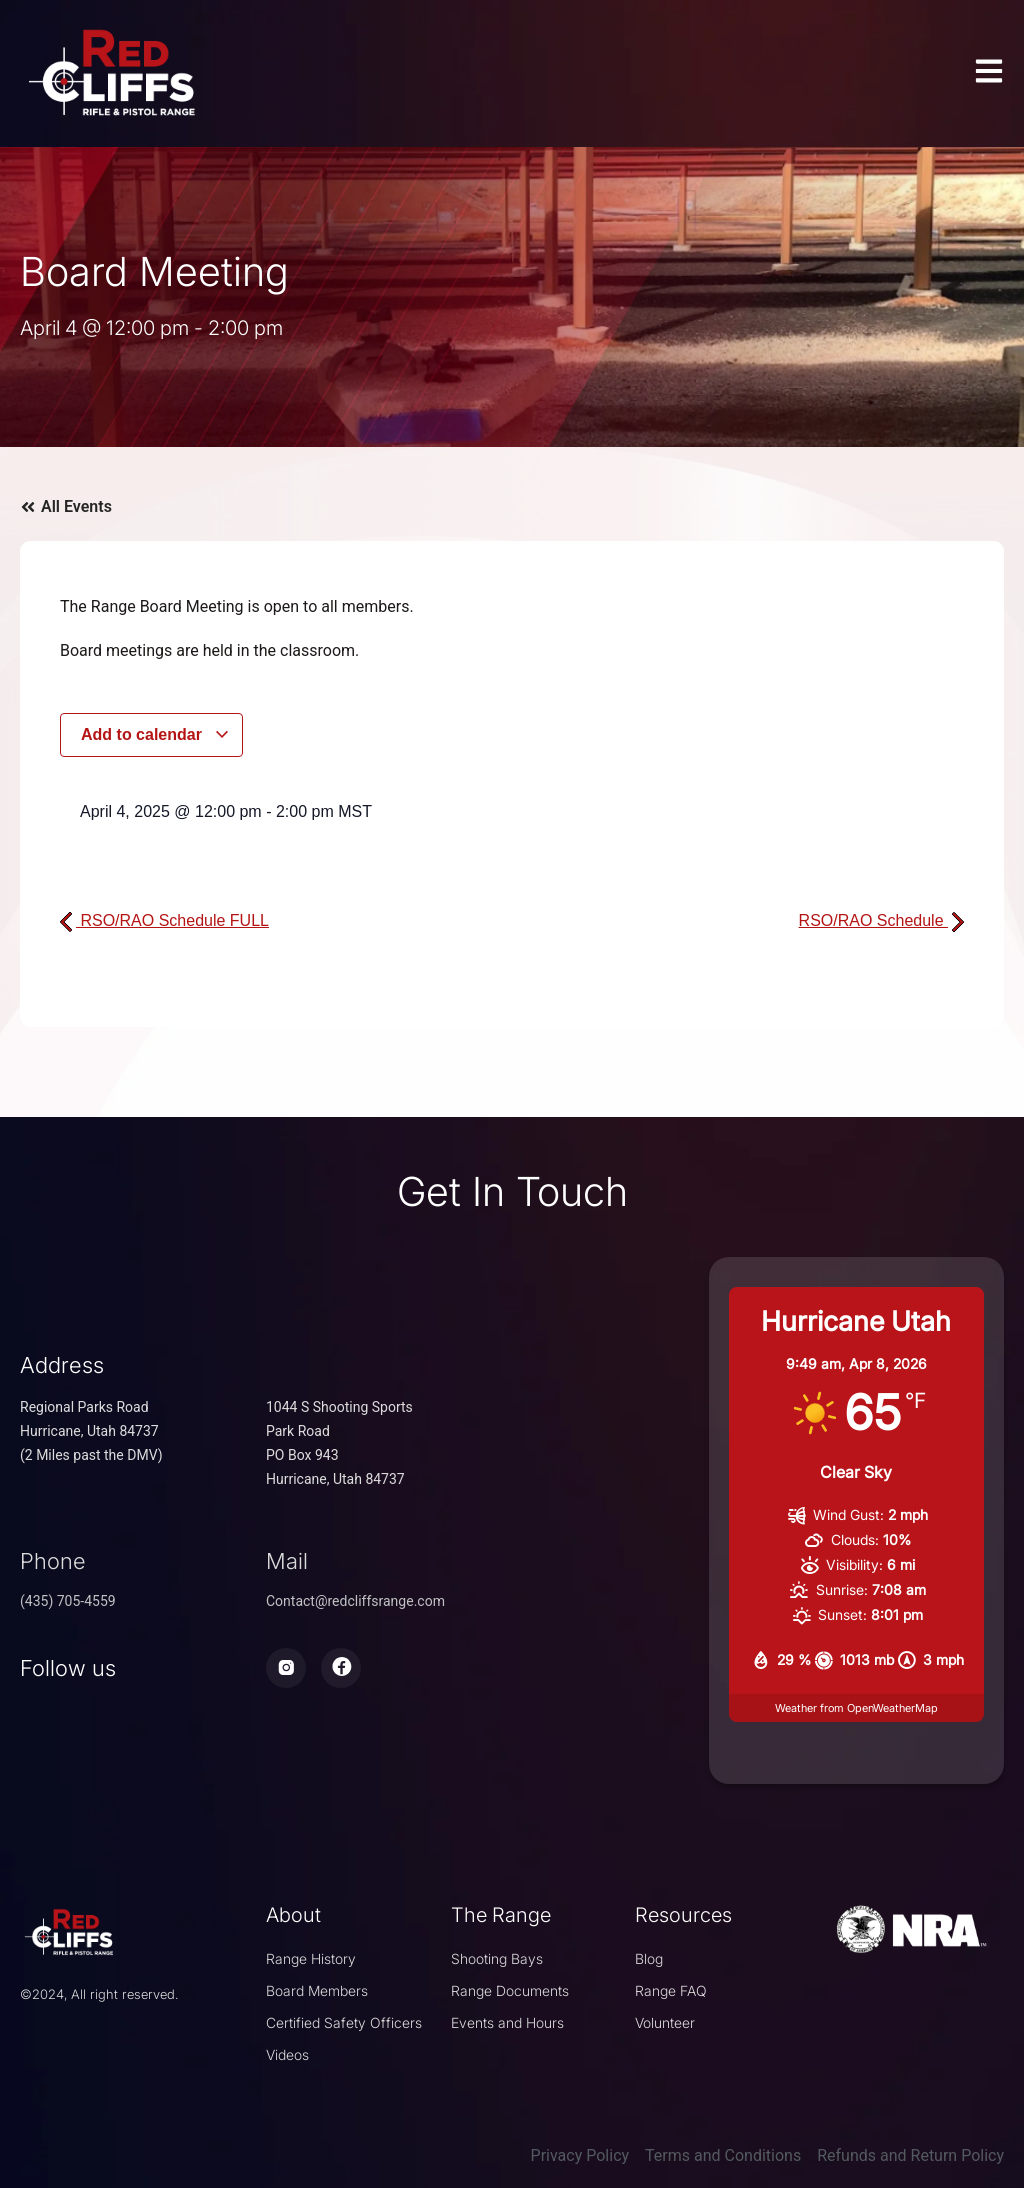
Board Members (317, 1990)
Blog (649, 1958)
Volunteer (665, 2022)
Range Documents (510, 1990)
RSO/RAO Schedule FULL (164, 920)
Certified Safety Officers (344, 2022)
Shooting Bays (497, 1958)
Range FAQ (671, 1990)
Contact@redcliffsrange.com (355, 1601)
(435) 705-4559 (68, 1601)
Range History (311, 1958)
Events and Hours (507, 2022)
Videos (287, 2054)
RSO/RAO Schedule (881, 920)
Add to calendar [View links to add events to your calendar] (155, 734)
